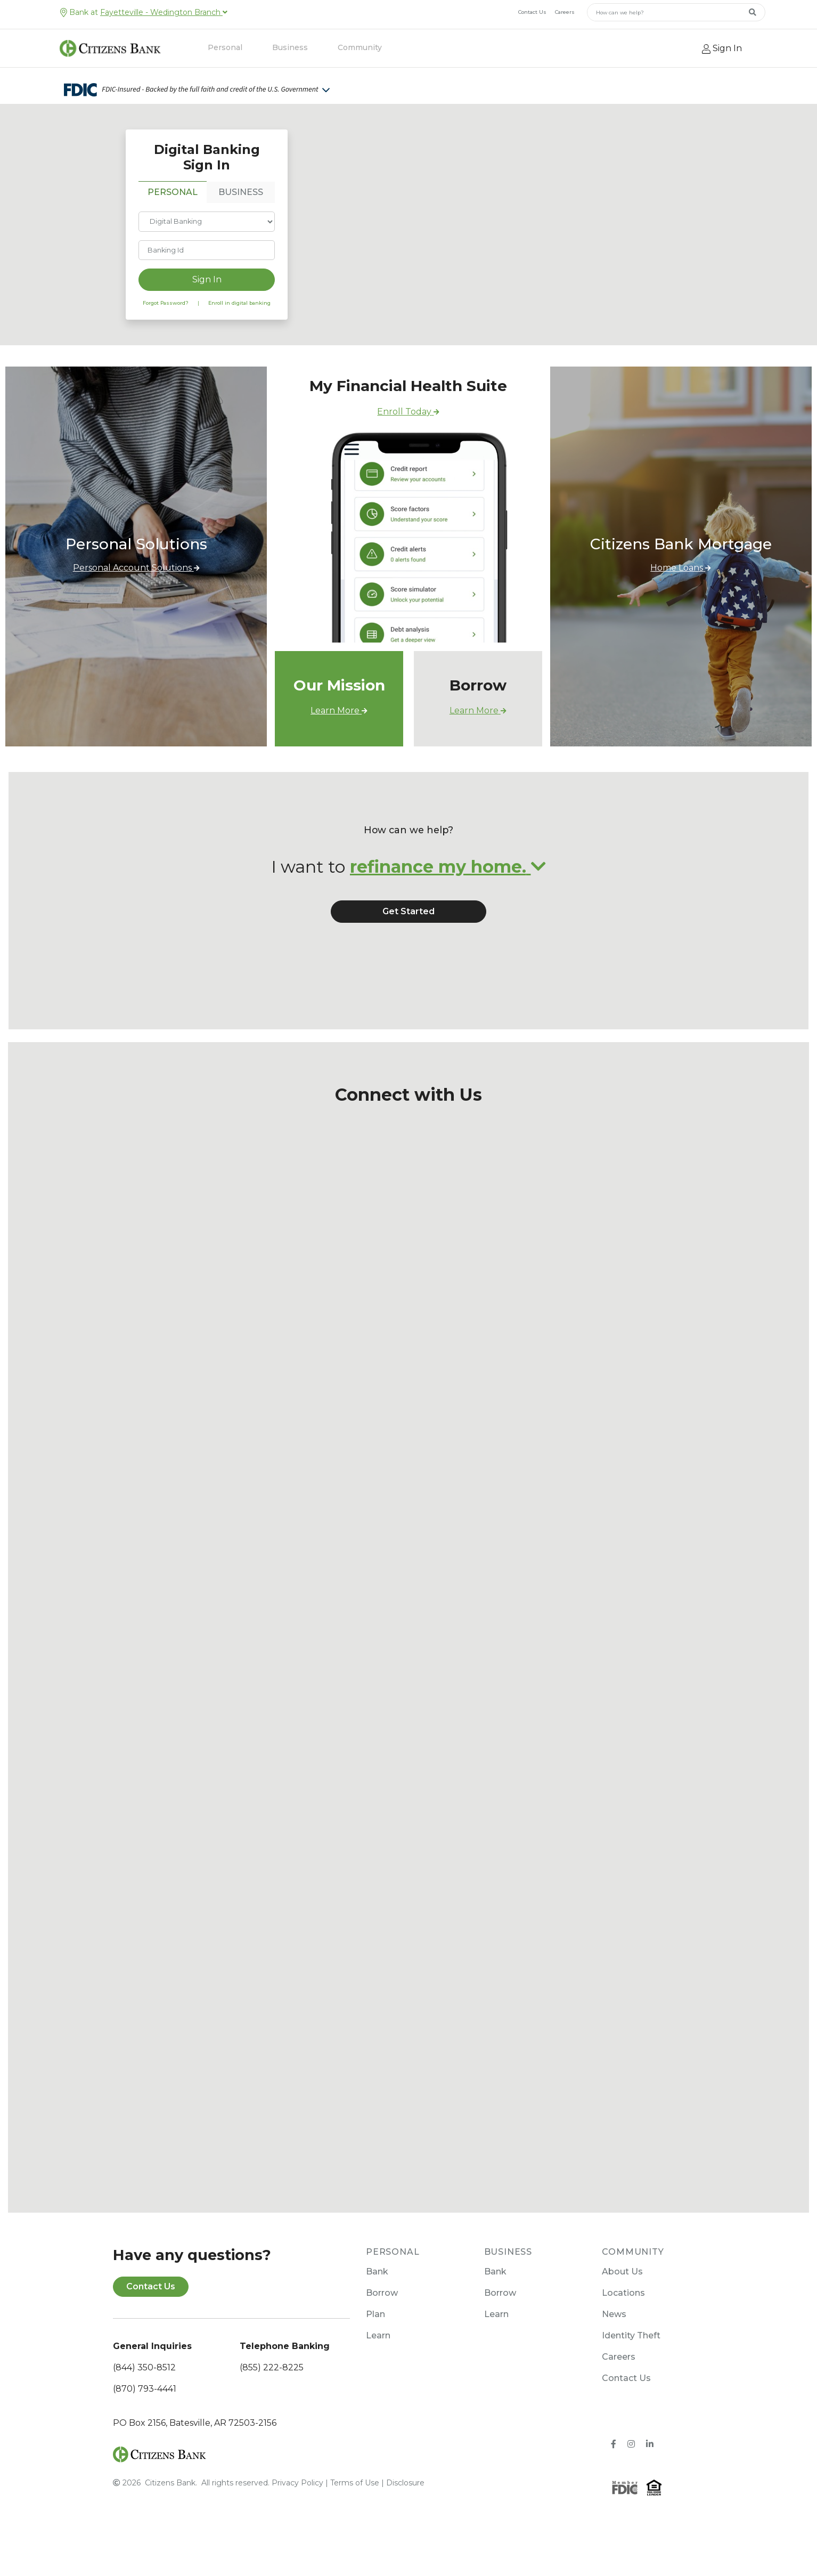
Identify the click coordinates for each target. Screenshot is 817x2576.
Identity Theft (631, 2366)
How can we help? (408, 860)
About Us (622, 2302)
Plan (375, 2345)
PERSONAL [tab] (173, 207)
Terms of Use (354, 2513)
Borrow (382, 2324)
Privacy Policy (297, 2513)
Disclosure (405, 2513)
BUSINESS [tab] (240, 207)
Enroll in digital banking (239, 318)
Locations (623, 2324)
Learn (378, 2366)
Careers (565, 12)
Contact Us (532, 12)
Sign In (207, 295)
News (614, 2345)
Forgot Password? (166, 318)
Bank (377, 2302)
